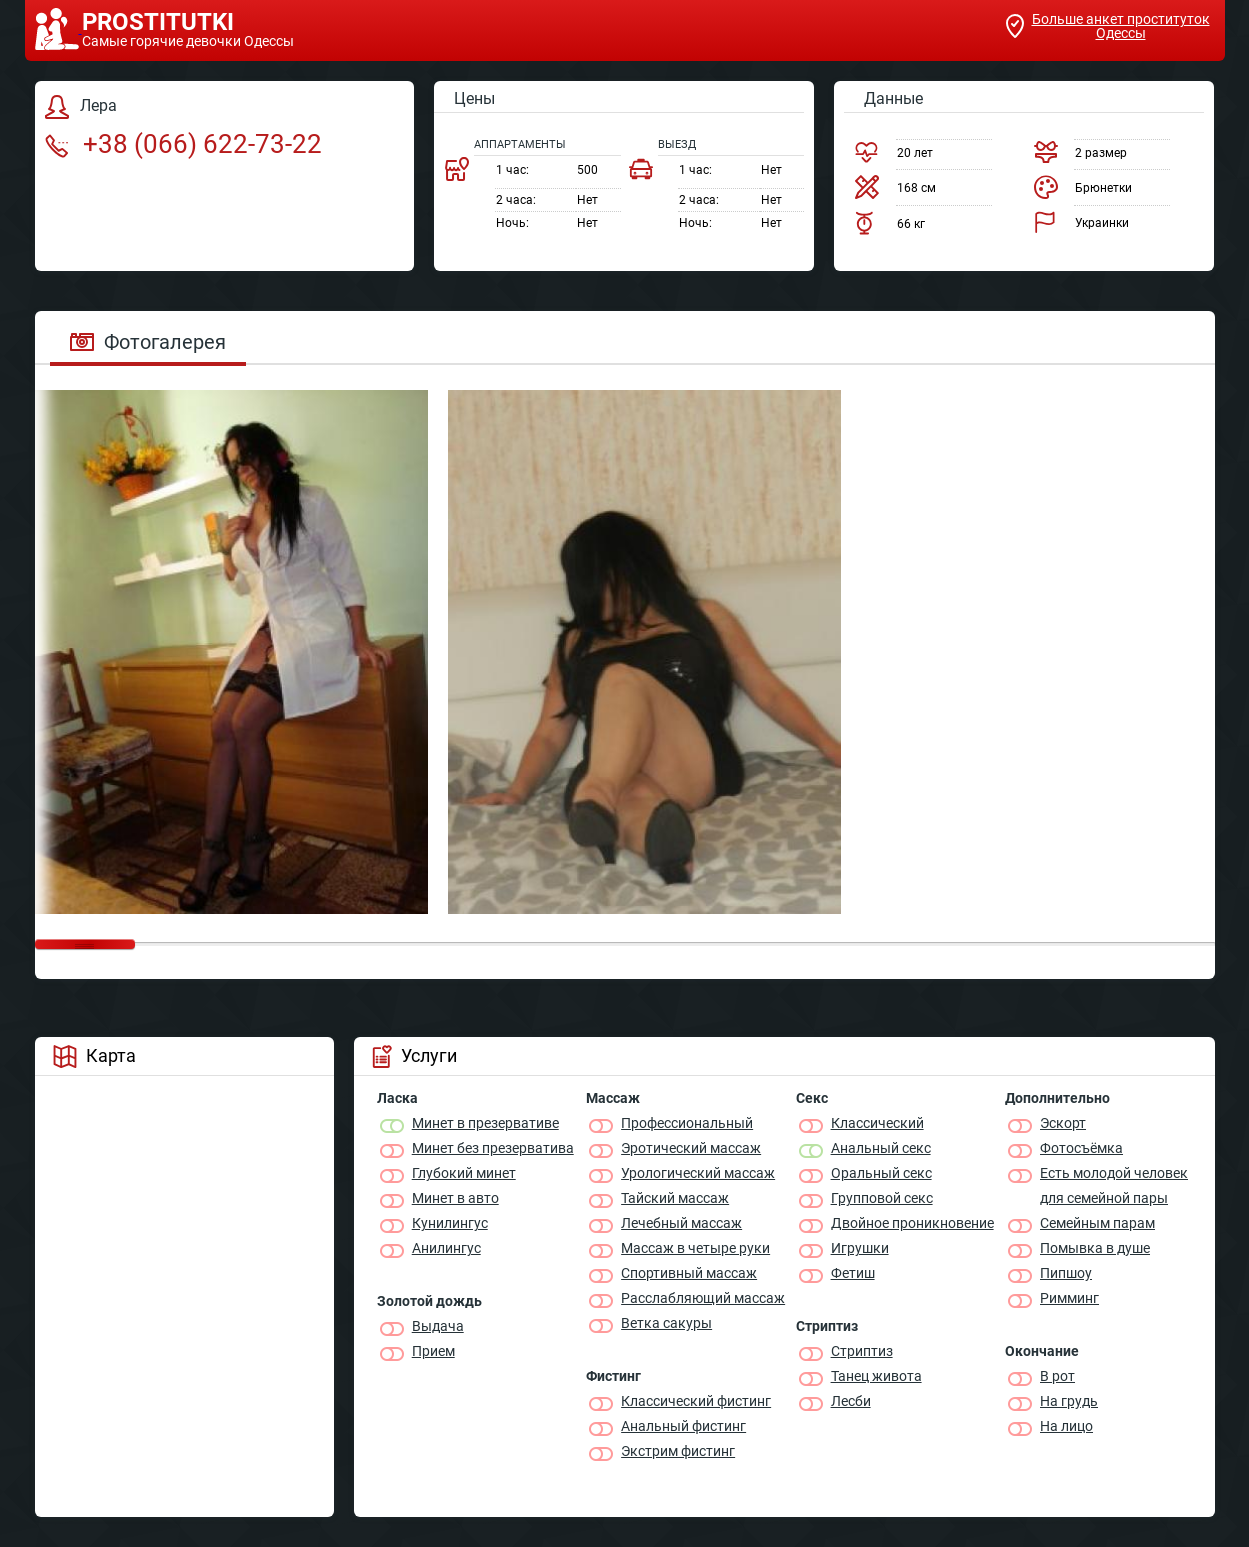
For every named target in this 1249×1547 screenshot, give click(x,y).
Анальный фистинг (683, 1426)
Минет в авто (455, 1198)
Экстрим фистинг (678, 1451)
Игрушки (860, 1248)
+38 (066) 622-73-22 (183, 144)
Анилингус (446, 1248)
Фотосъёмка (1081, 1148)
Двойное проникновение (912, 1223)
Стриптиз (862, 1351)
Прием (433, 1351)
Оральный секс (881, 1173)
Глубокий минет (464, 1173)
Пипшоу (1066, 1273)
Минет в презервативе (485, 1123)
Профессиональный (687, 1123)
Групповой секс (882, 1198)
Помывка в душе (1095, 1248)
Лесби (851, 1401)
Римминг (1069, 1298)
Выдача (438, 1326)
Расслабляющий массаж (703, 1298)
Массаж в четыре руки (695, 1248)
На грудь (1069, 1401)
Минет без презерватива (493, 1148)
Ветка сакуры (666, 1323)
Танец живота (876, 1376)
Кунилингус (450, 1223)
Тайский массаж (675, 1198)
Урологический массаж (698, 1173)
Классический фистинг (696, 1401)
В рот (1057, 1376)
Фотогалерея (148, 342)
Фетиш (853, 1273)
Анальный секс (881, 1148)
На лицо (1066, 1426)
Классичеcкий (877, 1123)
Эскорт (1063, 1123)
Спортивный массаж (689, 1273)
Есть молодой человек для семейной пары (1114, 1185)
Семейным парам (1097, 1223)
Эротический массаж (691, 1148)
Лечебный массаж (681, 1223)
